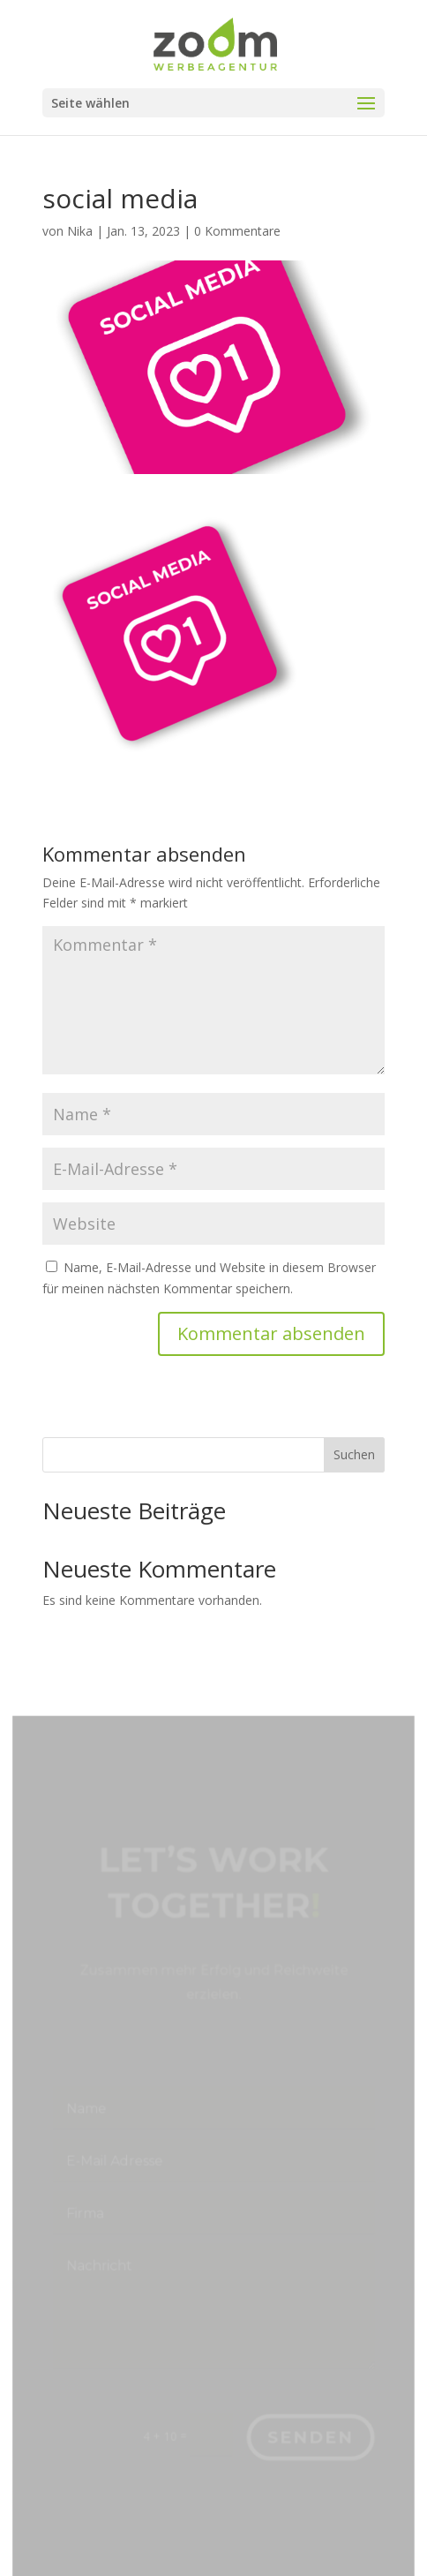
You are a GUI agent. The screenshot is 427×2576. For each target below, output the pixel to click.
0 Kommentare (237, 230)
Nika (80, 230)
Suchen (354, 1454)
